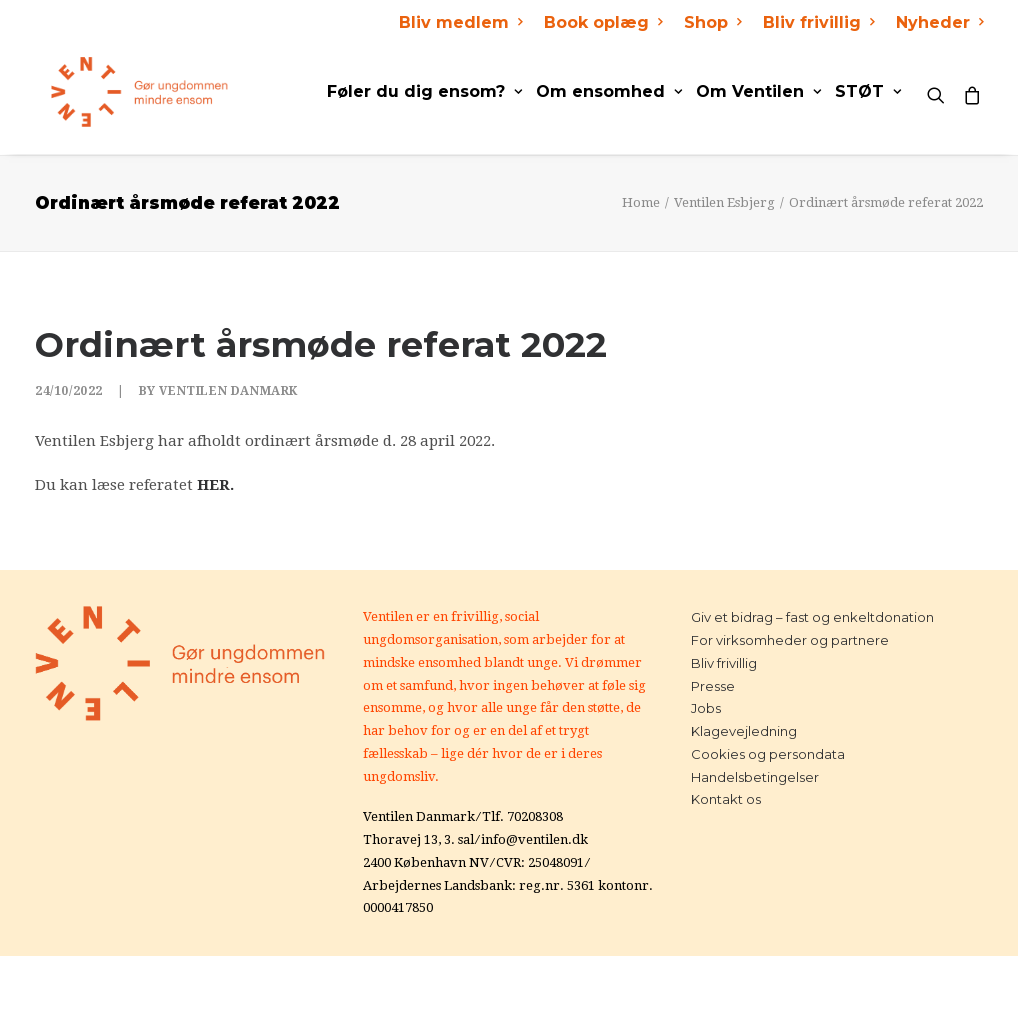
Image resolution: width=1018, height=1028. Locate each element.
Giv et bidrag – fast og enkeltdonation (812, 617)
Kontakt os (726, 799)
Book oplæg (603, 22)
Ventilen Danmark (228, 391)
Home (641, 202)
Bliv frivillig (818, 22)
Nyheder (939, 22)
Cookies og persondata (768, 754)
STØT (868, 91)
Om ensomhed (609, 91)
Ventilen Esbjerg (724, 202)
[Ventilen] (124, 92)
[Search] (940, 92)
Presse (713, 686)
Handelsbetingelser (755, 777)
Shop (712, 22)
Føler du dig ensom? (424, 91)
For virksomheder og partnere (790, 640)
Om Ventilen (758, 91)
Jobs (706, 708)
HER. (215, 485)
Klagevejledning (744, 731)
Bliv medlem (460, 22)
